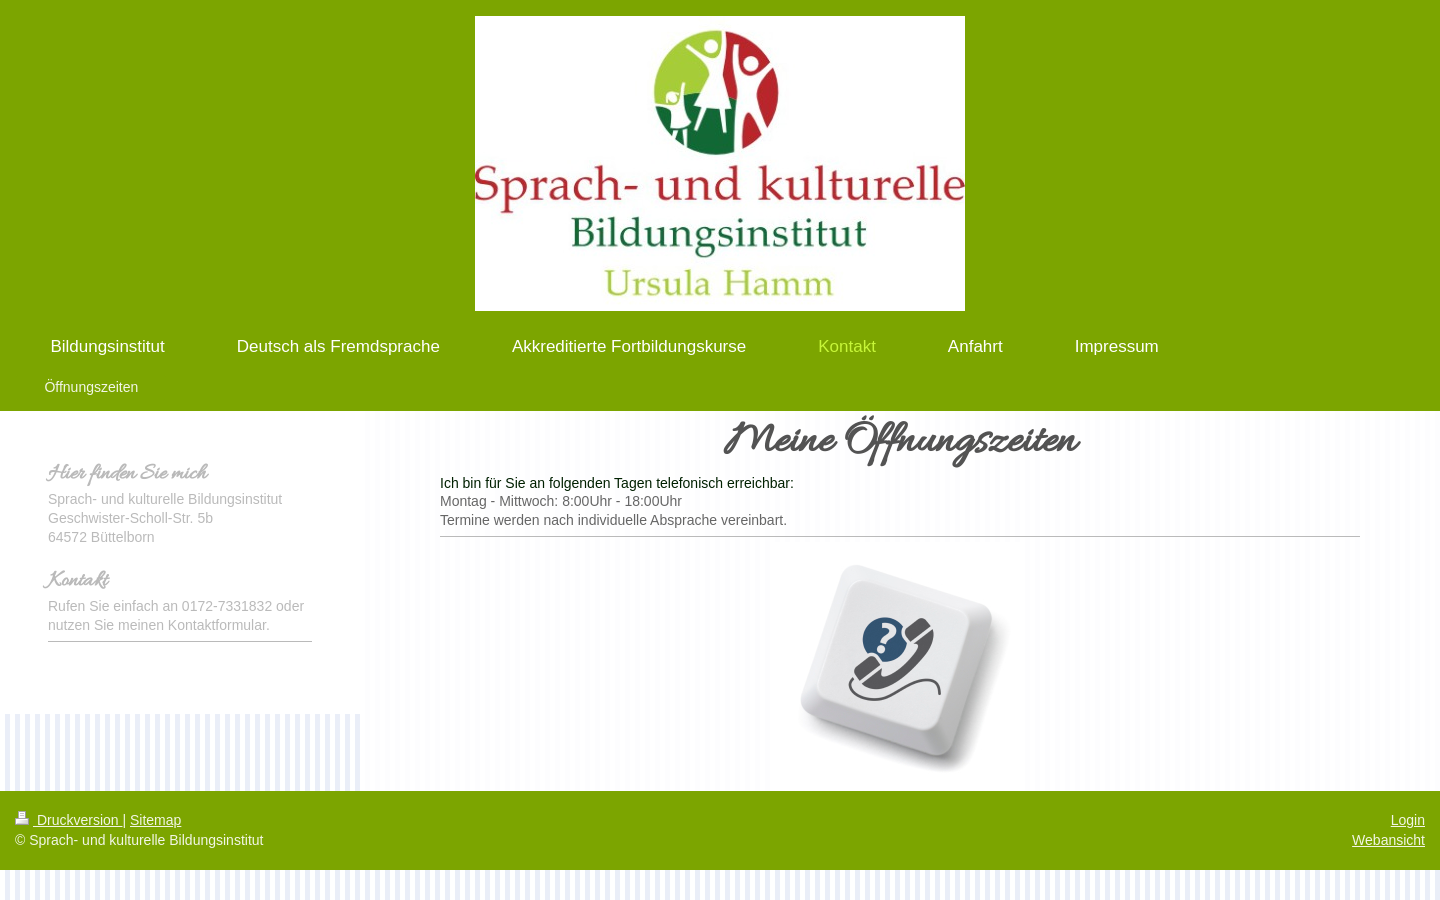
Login (1408, 820)
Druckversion (68, 820)
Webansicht (1388, 840)
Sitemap (155, 820)
